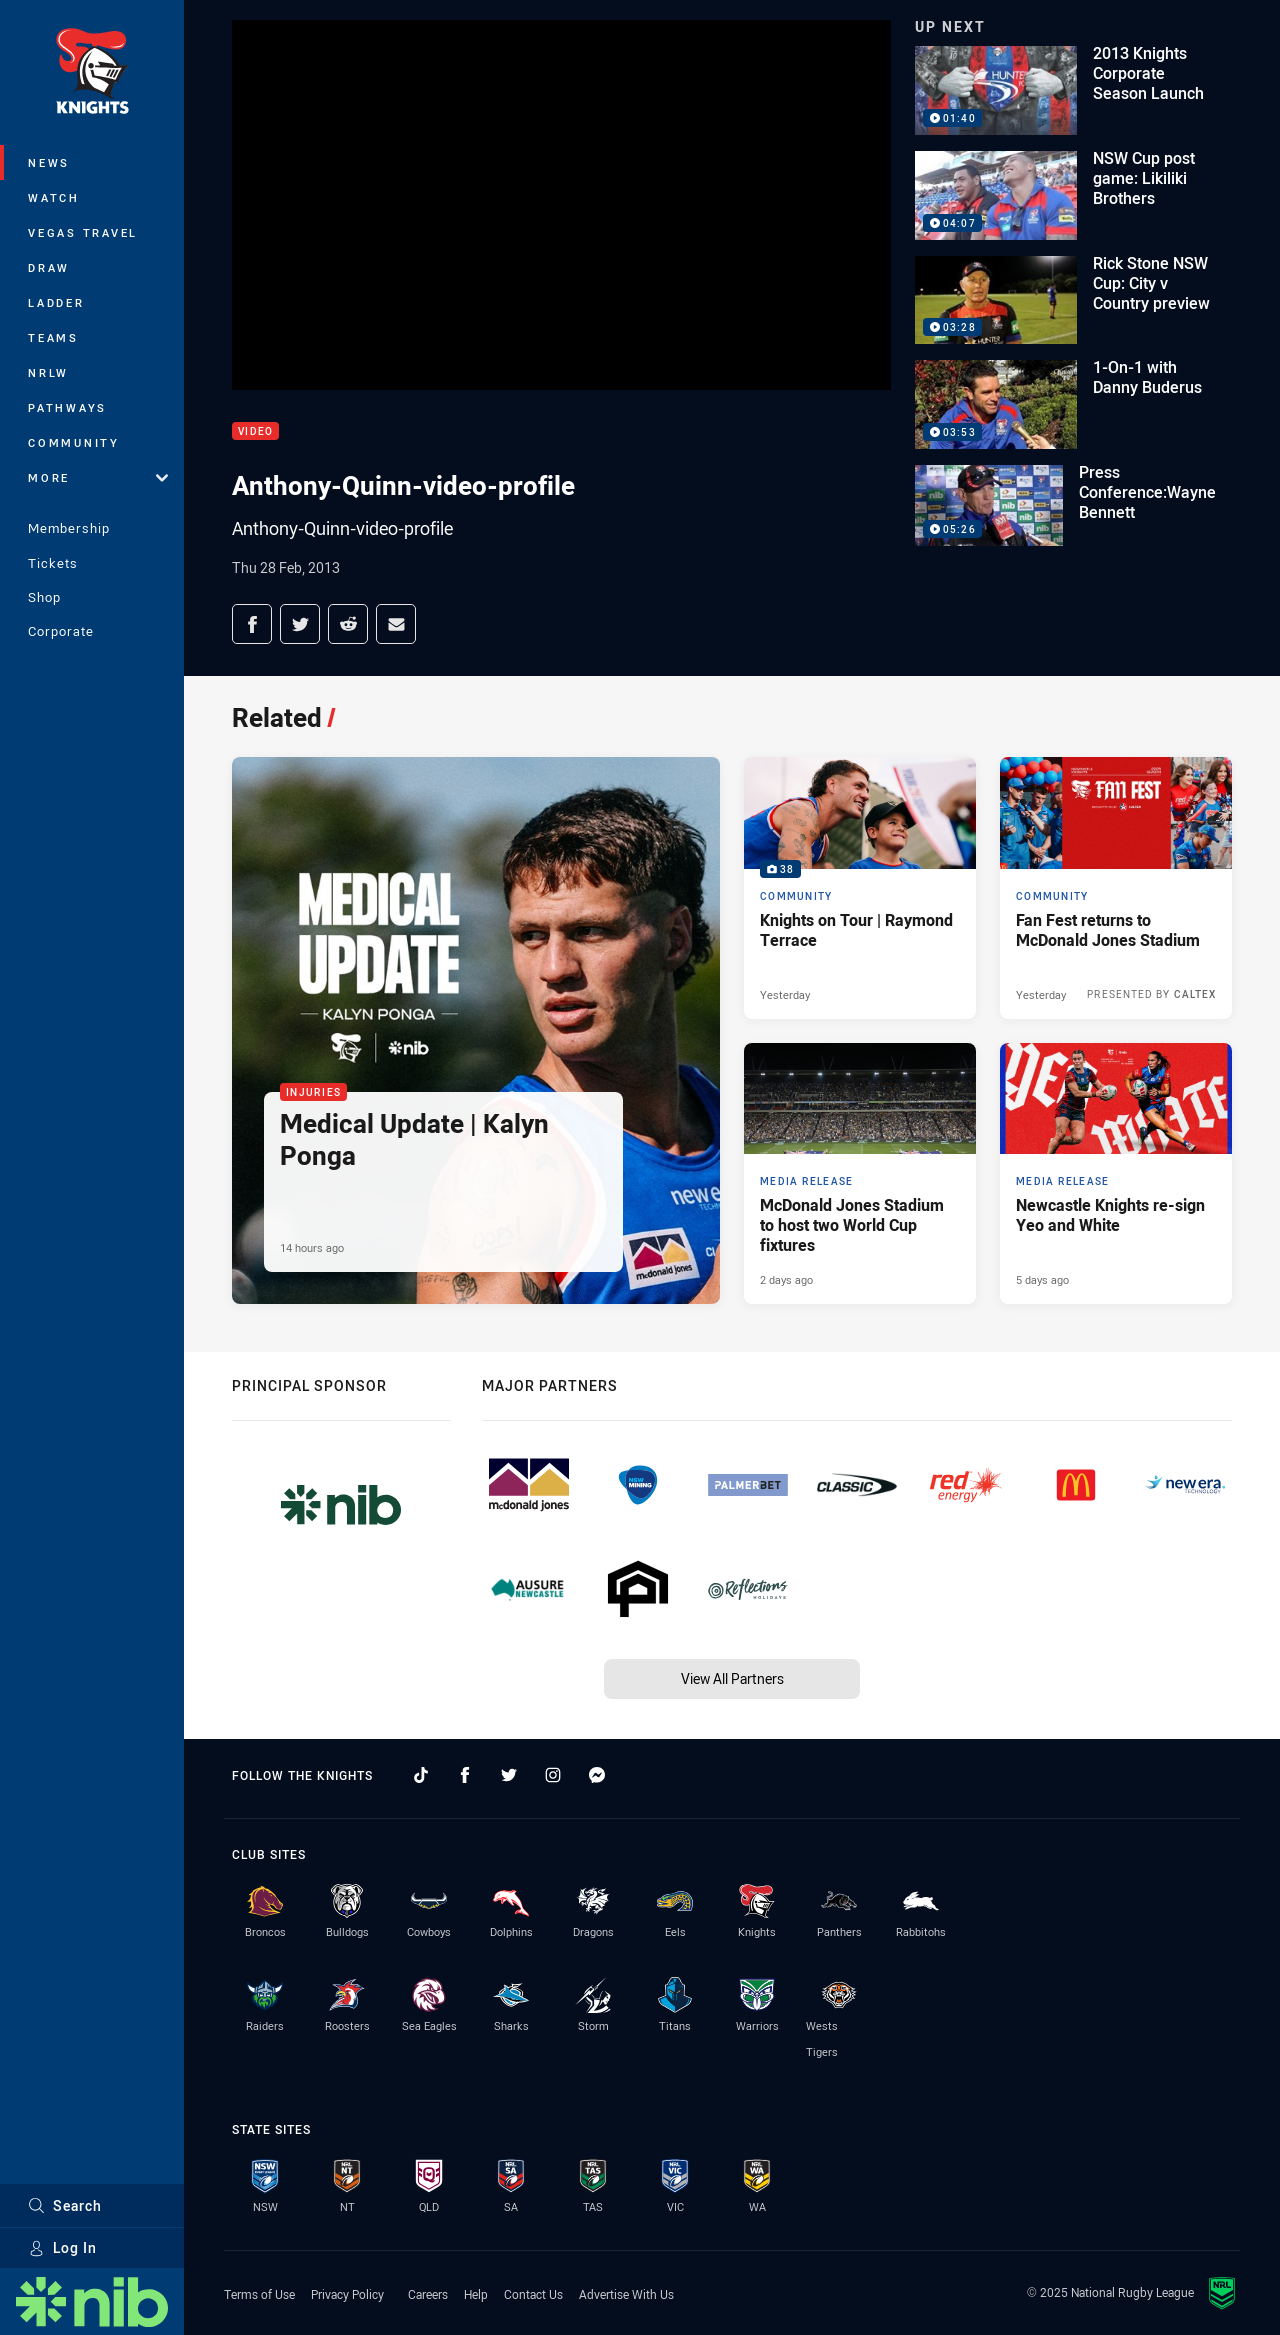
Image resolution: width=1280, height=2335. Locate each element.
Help (476, 2294)
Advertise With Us (626, 2294)
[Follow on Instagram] (553, 1775)
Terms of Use (259, 2294)
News (49, 162)
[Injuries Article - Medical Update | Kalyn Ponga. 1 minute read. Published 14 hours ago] (476, 1030)
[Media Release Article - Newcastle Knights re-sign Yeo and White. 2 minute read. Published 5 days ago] (1116, 1174)
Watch (54, 197)
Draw (49, 267)
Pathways (67, 407)
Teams (53, 337)
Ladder (56, 302)
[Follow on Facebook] (465, 1775)
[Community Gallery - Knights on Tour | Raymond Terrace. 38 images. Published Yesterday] (860, 888)
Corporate (61, 631)
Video (255, 431)
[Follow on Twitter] (509, 1775)
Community (74, 442)
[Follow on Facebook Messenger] (597, 1775)
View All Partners (732, 1678)
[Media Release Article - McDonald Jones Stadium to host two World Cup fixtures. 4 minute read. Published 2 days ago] (860, 1174)
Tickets (53, 563)
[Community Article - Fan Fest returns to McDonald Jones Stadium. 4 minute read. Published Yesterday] (1116, 888)
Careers (428, 2294)
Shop (44, 597)
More (98, 477)
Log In (62, 2247)
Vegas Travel (83, 232)
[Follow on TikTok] (421, 1775)
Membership (69, 528)
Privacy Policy (347, 2294)
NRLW (48, 372)
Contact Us (533, 2294)
